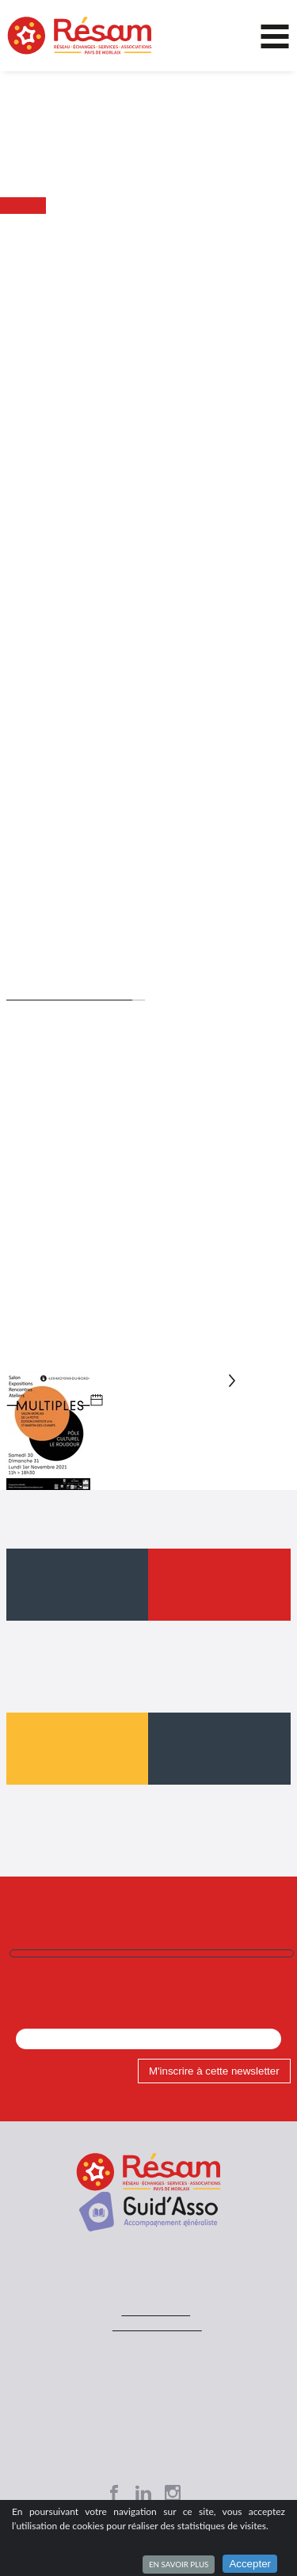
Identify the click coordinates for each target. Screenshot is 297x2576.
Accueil (21, 222)
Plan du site (148, 2380)
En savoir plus (178, 2564)
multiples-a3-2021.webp (119, 1345)
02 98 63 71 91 (155, 2277)
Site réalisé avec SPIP (149, 2364)
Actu (55, 222)
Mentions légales (148, 2349)
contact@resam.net (156, 2292)
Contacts (148, 2333)
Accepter (250, 2564)
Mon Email (43, 1980)
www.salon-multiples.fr (66, 959)
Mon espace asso (149, 2411)
